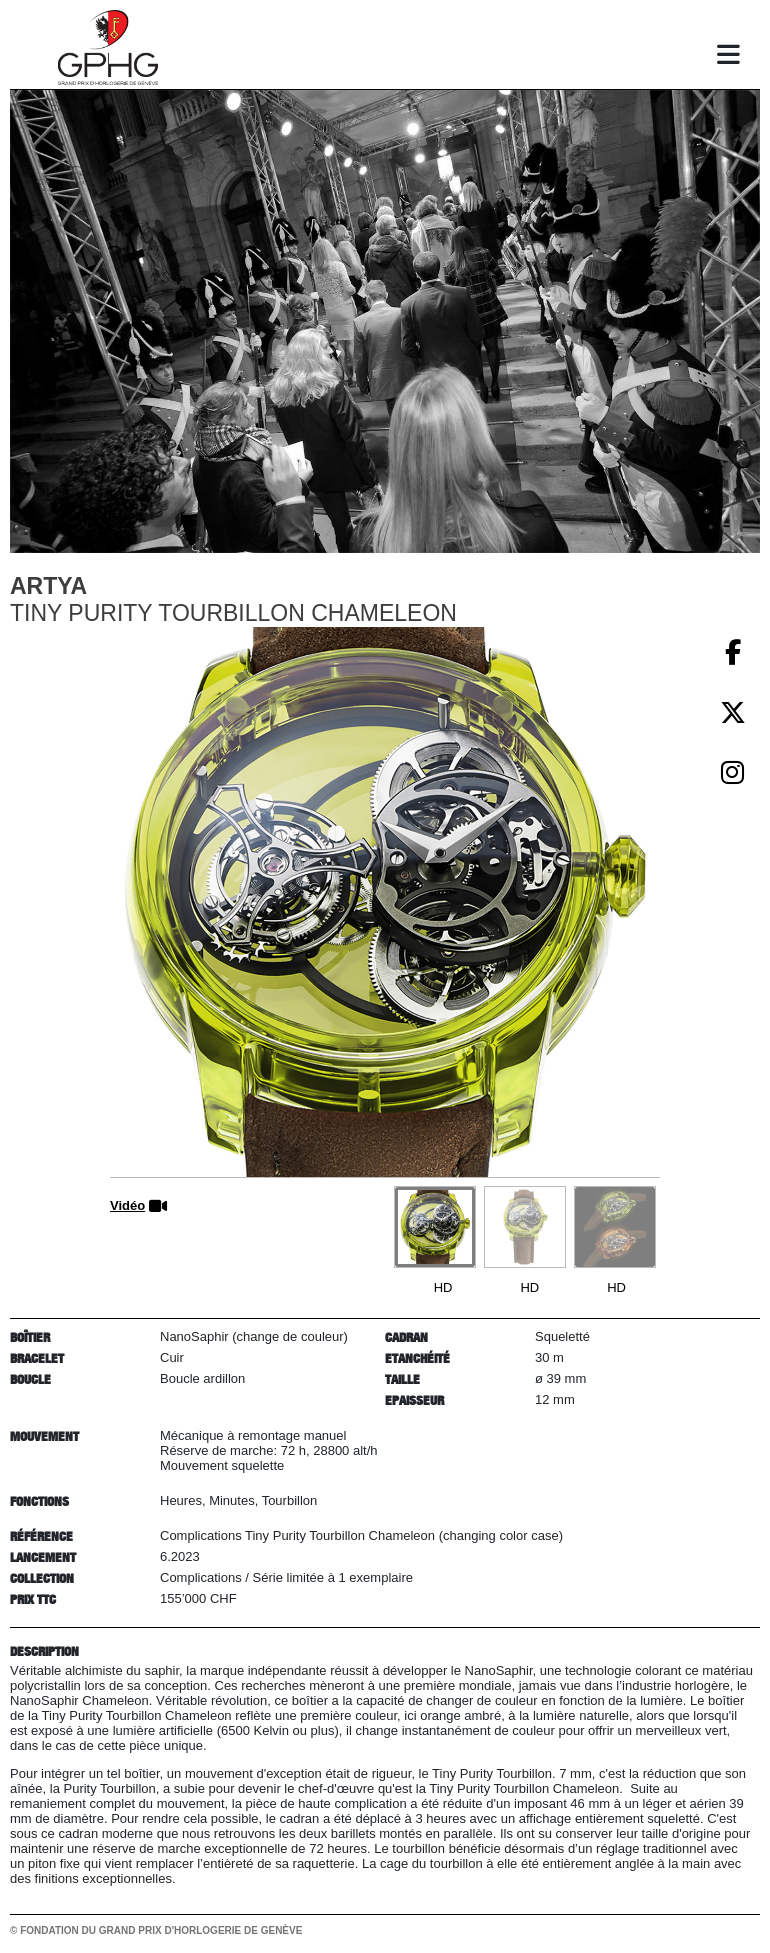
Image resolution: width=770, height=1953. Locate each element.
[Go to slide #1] (435, 1227)
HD (443, 1287)
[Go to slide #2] (525, 1227)
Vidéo (127, 1205)
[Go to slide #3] (615, 1227)
